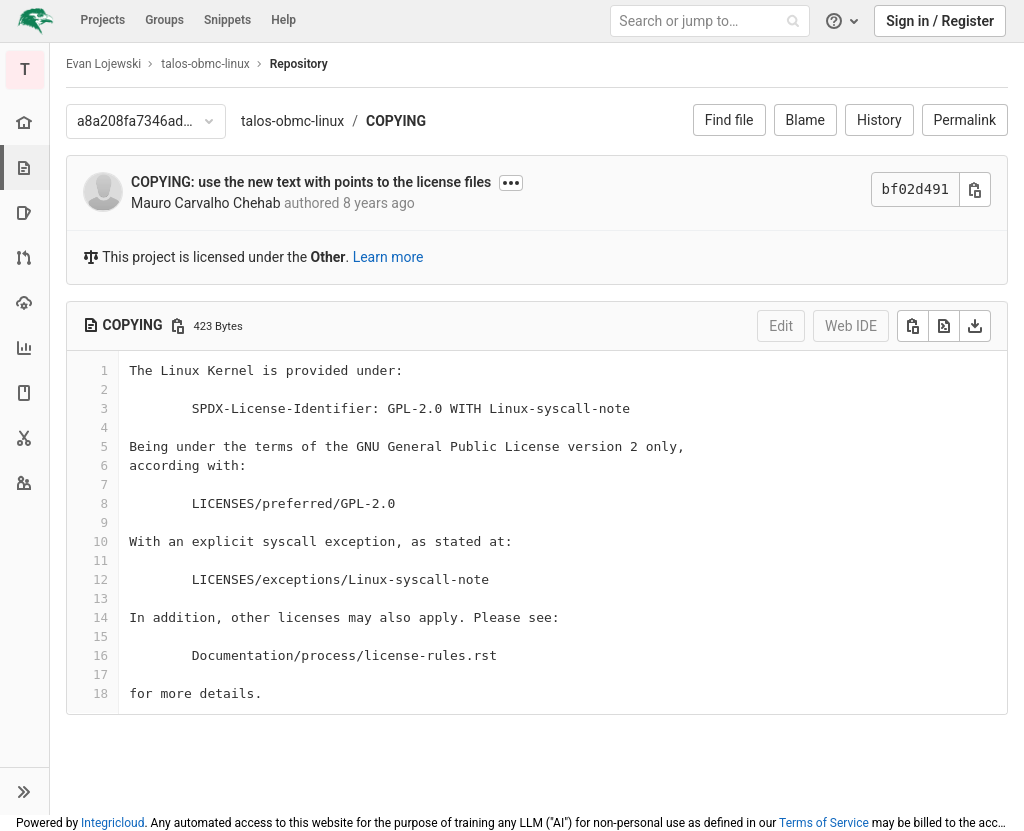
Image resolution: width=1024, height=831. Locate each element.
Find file (729, 120)
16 (100, 655)
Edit (781, 326)
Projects (103, 20)
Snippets (227, 20)
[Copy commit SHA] (975, 189)
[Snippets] (24, 437)
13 (100, 598)
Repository (299, 64)
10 (100, 541)
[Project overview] (24, 122)
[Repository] (26, 167)
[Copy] (913, 326)
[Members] (24, 482)
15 (100, 636)
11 (100, 560)
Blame (805, 120)
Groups (164, 20)
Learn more (388, 257)
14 (100, 617)
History (879, 120)
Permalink (965, 120)
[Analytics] (24, 347)
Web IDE (851, 326)
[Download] (975, 326)
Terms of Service (824, 823)
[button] (24, 791)
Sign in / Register (940, 21)
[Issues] (24, 212)
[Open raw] (944, 326)
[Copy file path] (178, 326)
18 (100, 693)
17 (100, 674)
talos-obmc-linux (292, 121)
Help (283, 20)
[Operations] (24, 302)
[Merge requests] (24, 257)
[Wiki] (24, 392)
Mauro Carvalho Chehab (206, 203)
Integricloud (112, 823)
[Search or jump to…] (713, 21)
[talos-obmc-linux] (25, 70)
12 (100, 579)
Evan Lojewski (103, 64)
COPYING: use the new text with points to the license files (311, 182)
